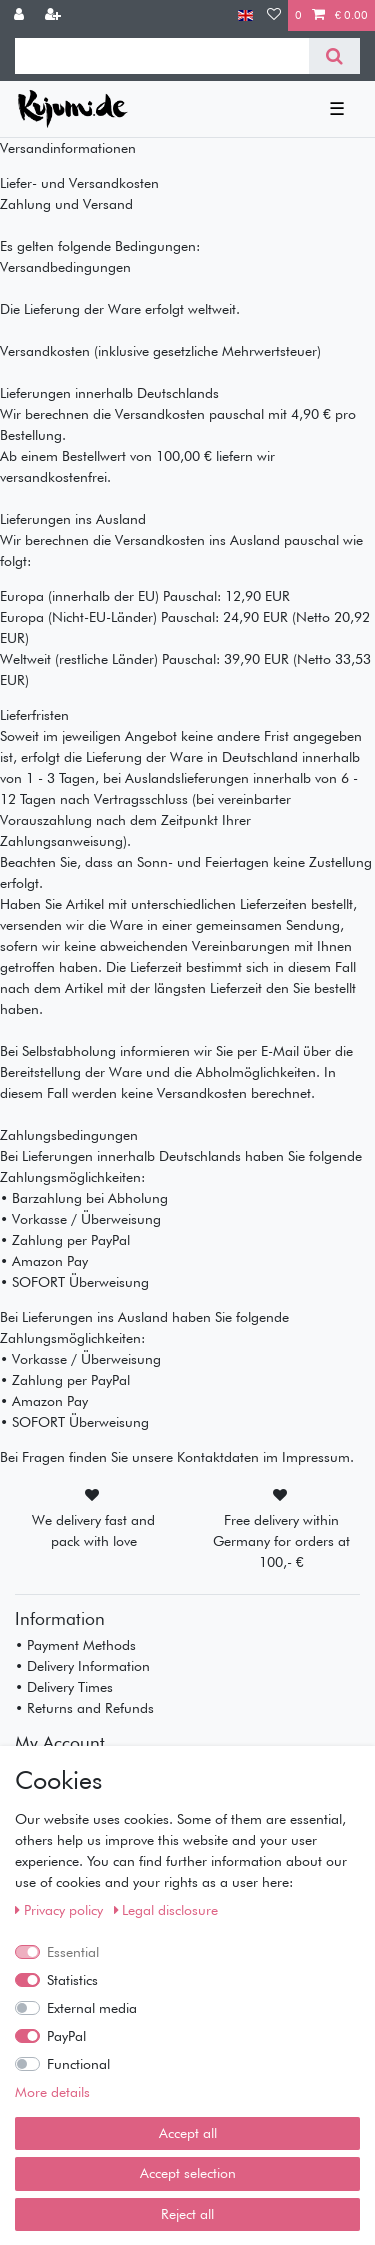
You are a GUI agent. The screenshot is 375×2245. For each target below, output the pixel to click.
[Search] (334, 56)
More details (52, 2092)
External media (92, 2008)
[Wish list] (274, 15)
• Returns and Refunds (84, 1708)
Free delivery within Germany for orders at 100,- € (281, 1541)
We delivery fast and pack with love (93, 1530)
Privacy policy (61, 1910)
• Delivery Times (64, 1687)
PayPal (66, 2036)
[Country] (245, 15)
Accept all (188, 2133)
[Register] (55, 15)
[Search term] (162, 56)
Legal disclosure (166, 1910)
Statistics (72, 1980)
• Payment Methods (75, 1645)
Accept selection (188, 2173)
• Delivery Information (82, 1666)
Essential (73, 1952)
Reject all (187, 2214)
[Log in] (21, 15)
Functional (78, 2064)
